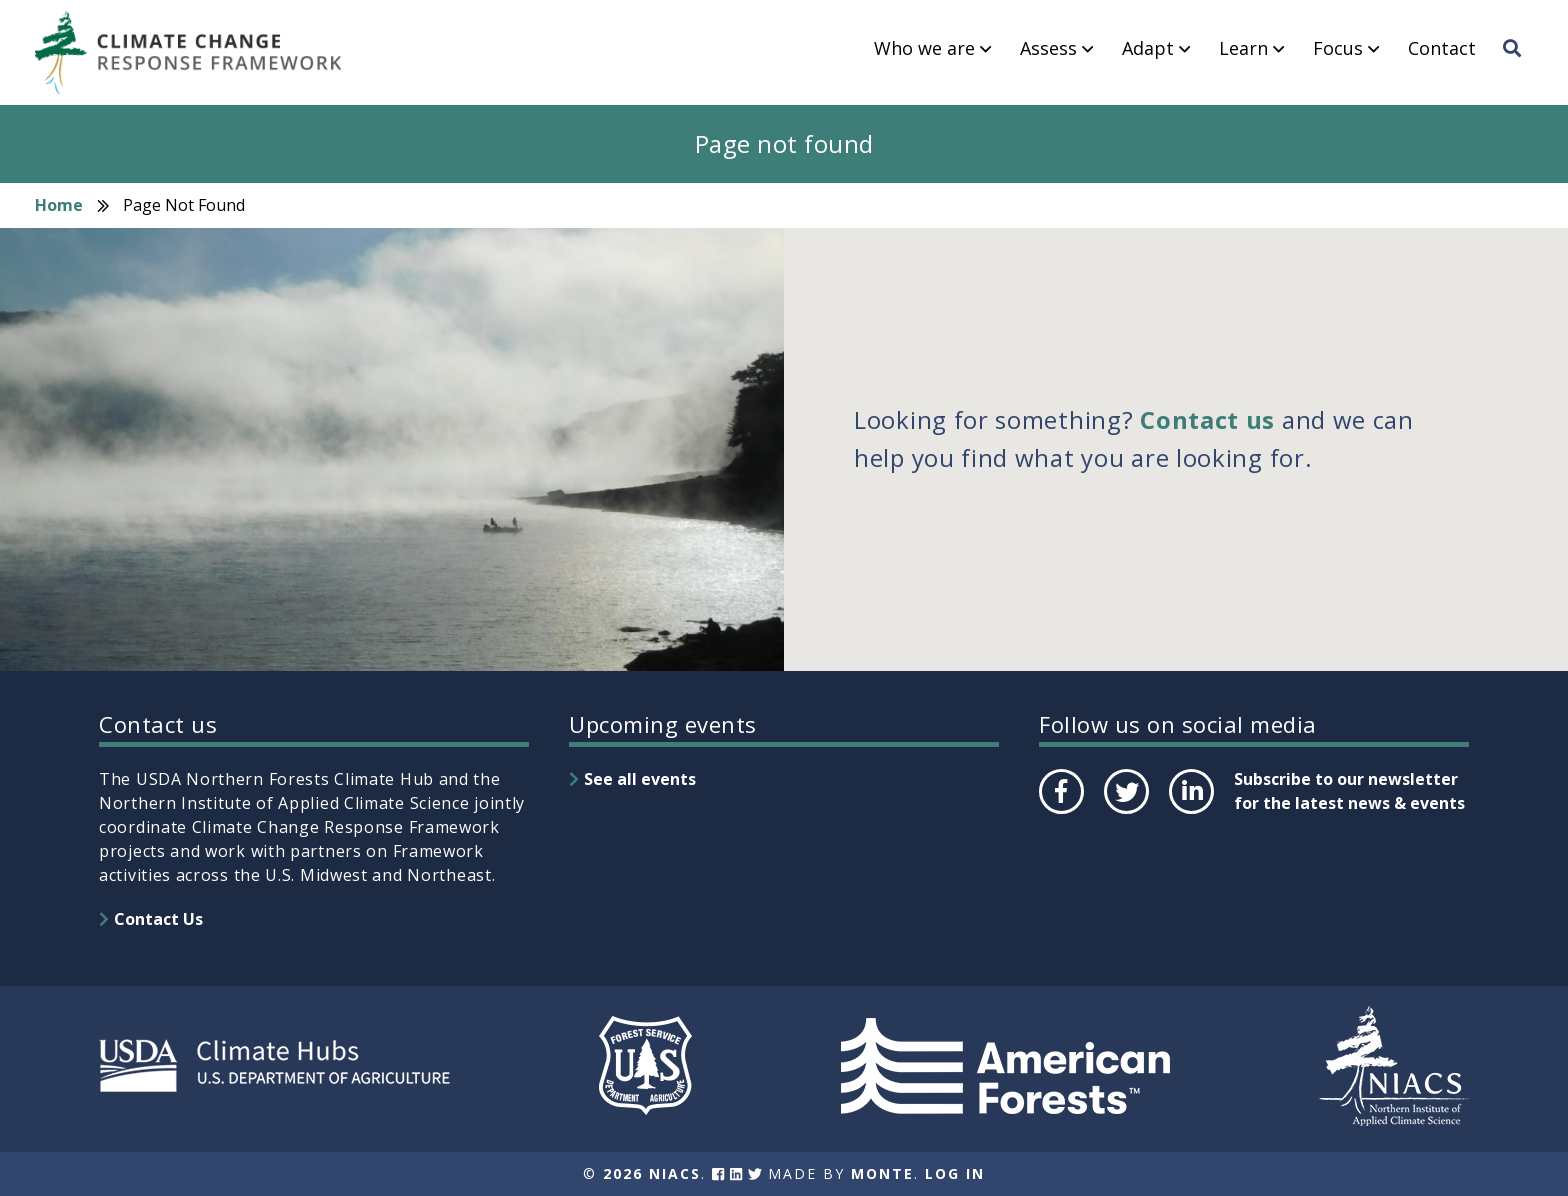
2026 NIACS (652, 1173)
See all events (640, 779)
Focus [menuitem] (1338, 49)
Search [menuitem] (1518, 67)
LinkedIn (1189, 813)
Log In (955, 1173)
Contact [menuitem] (1442, 49)
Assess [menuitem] (1048, 49)
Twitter (1126, 813)
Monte (882, 1173)
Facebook (1060, 813)
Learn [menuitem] (1243, 49)
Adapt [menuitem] (1148, 49)
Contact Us (158, 919)
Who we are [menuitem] (924, 49)
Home (59, 205)
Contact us (1207, 419)
